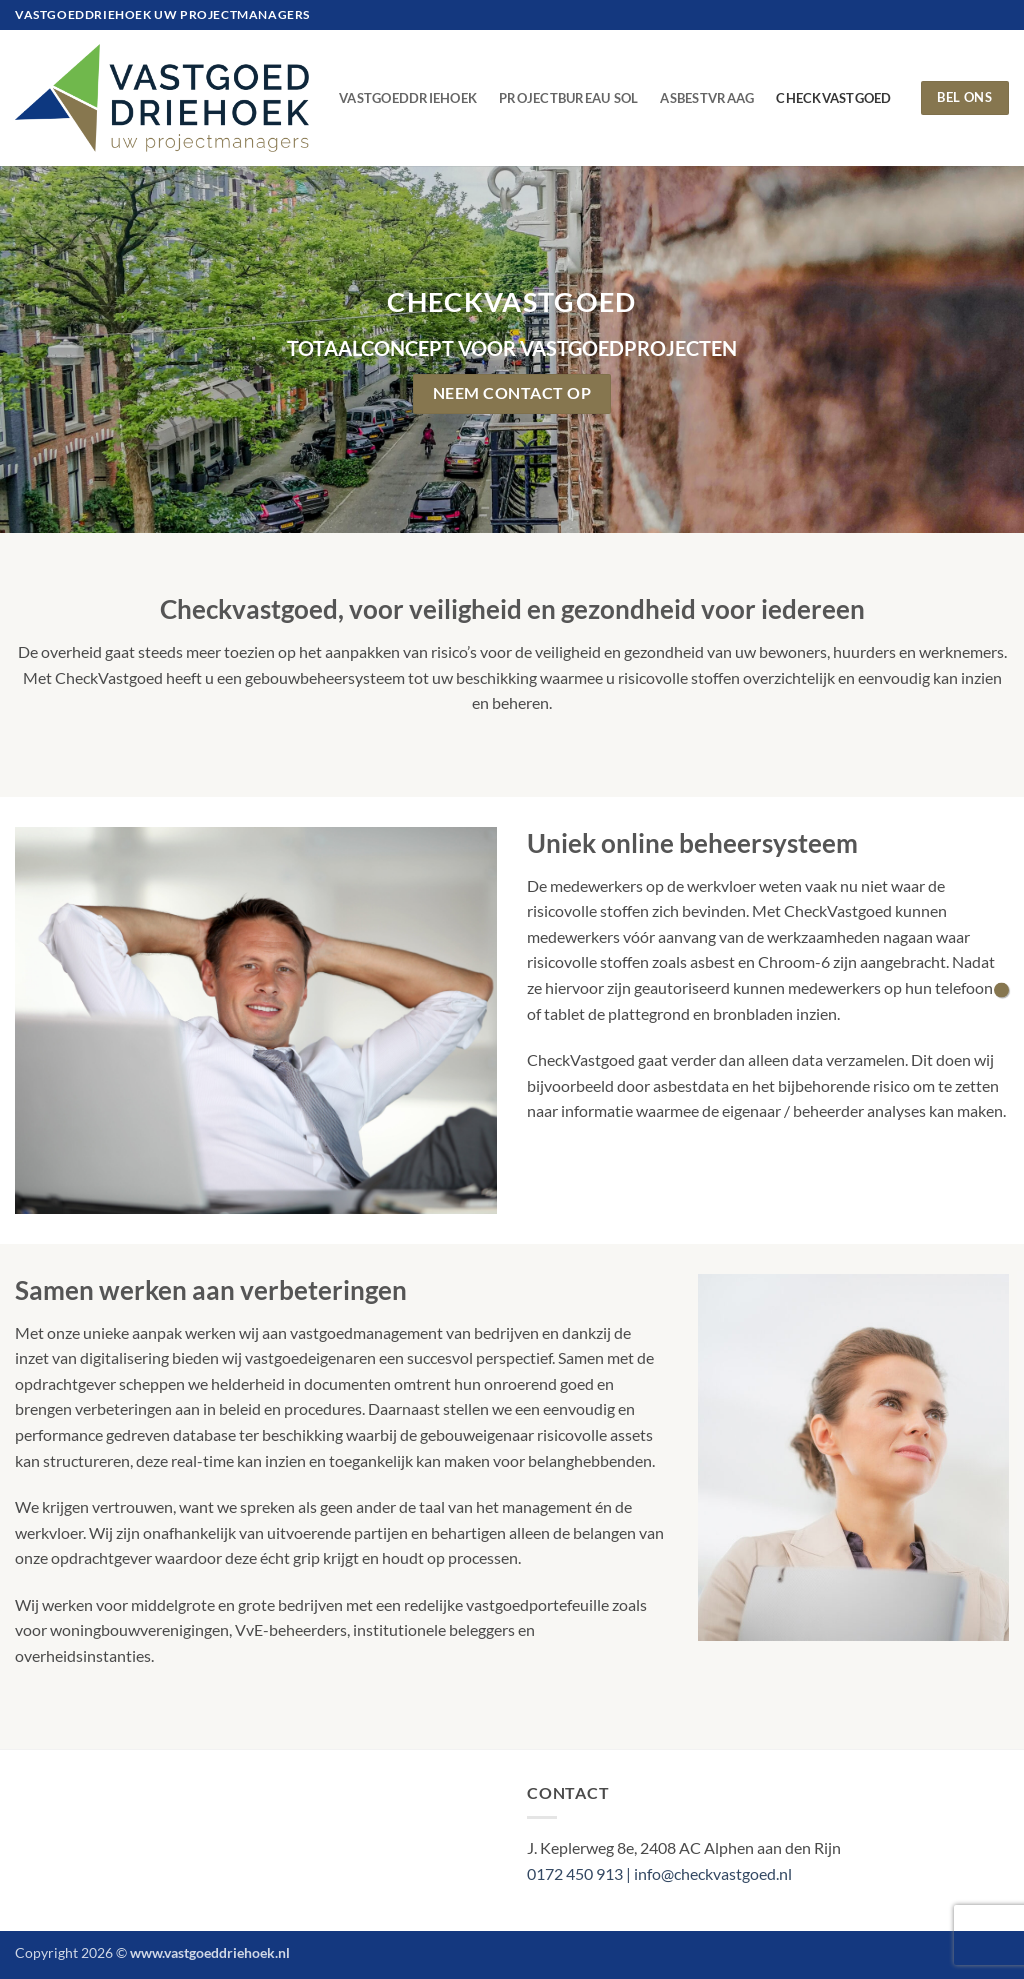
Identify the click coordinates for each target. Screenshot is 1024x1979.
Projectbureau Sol (568, 98)
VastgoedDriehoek (408, 98)
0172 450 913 (576, 1873)
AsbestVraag (707, 98)
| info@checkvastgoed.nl (709, 1873)
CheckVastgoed (833, 98)
